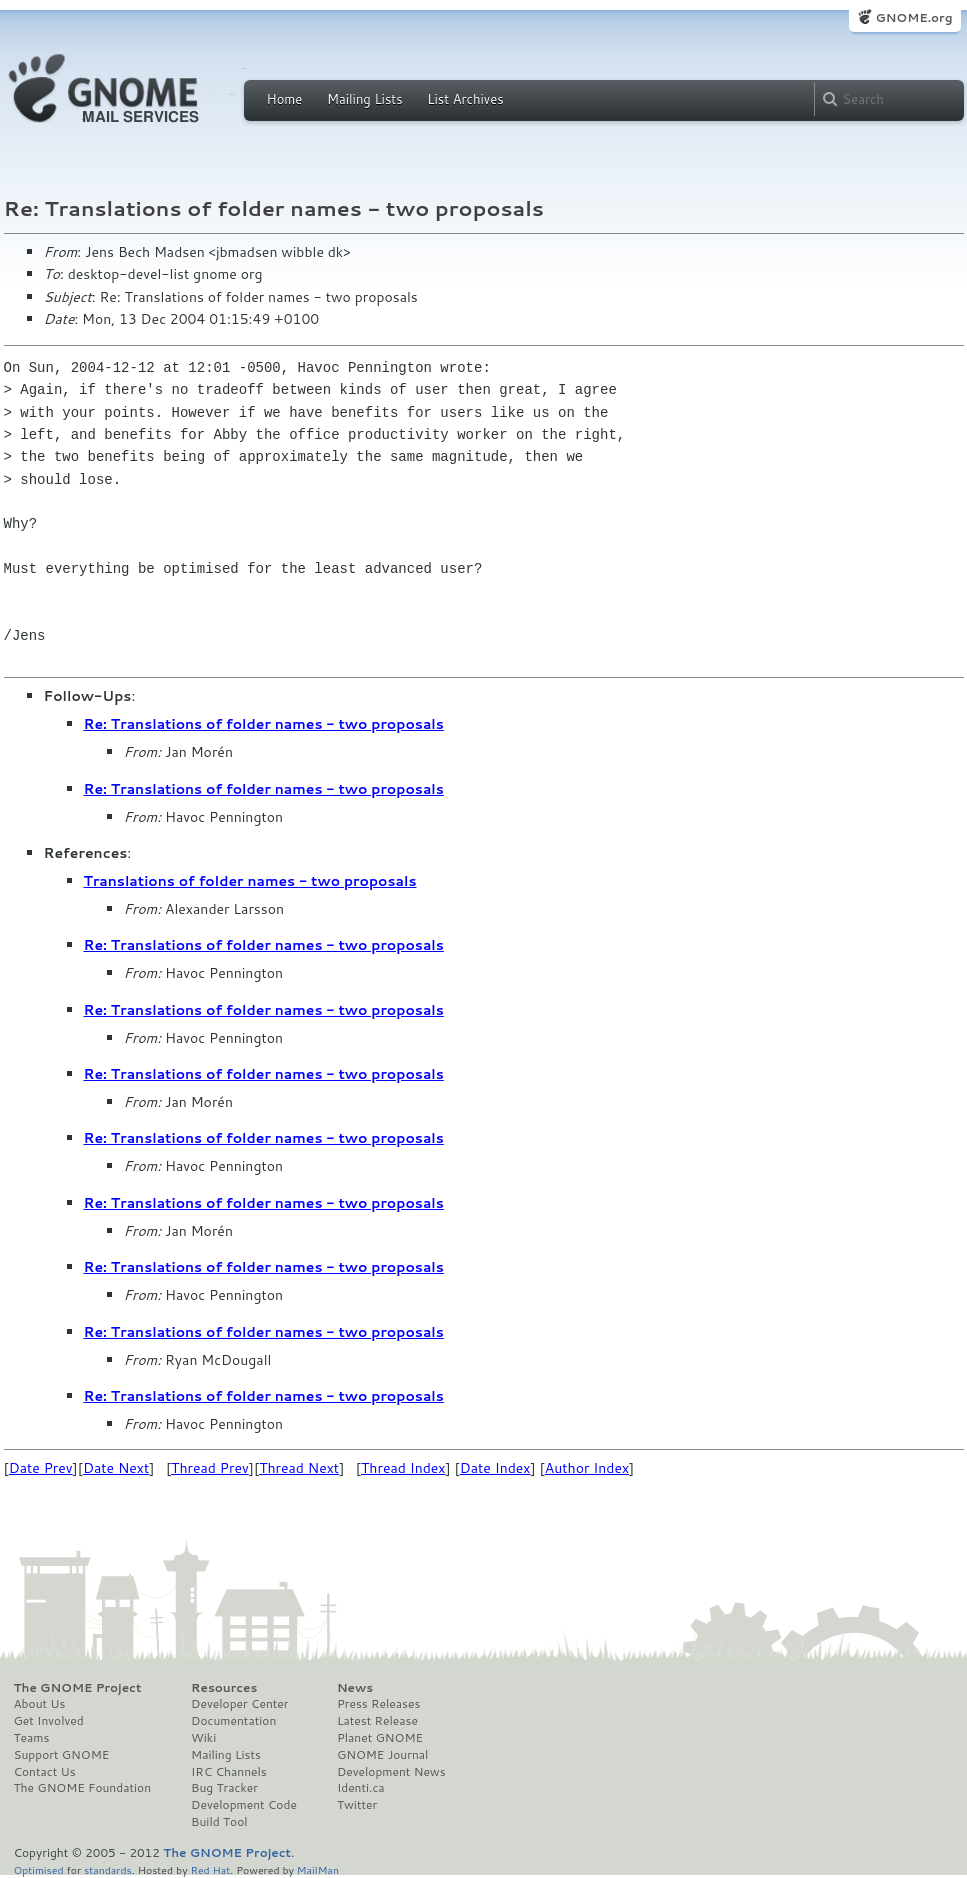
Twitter (357, 1805)
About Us (40, 1704)
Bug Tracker (224, 1788)
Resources (224, 1688)
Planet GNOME (380, 1738)
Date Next (116, 1468)
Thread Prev (210, 1468)
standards (108, 1869)
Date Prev (41, 1468)
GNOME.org (913, 17)
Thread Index (403, 1468)
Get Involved (49, 1721)
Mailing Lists (365, 99)
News (355, 1688)
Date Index (495, 1468)
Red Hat (210, 1869)
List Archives (465, 99)
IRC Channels (229, 1772)
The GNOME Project (78, 1688)
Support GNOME (62, 1755)
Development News (391, 1772)
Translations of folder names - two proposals (250, 881)
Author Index (587, 1468)
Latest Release (377, 1721)
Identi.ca (361, 1788)
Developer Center (239, 1704)
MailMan (318, 1869)
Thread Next (299, 1468)
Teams (32, 1738)
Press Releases (378, 1704)
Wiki (203, 1738)
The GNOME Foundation (83, 1788)
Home (285, 99)
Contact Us (45, 1772)
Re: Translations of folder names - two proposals (264, 724)
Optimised (39, 1869)
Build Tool (219, 1822)
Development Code (244, 1805)
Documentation (233, 1721)
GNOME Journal (383, 1755)
